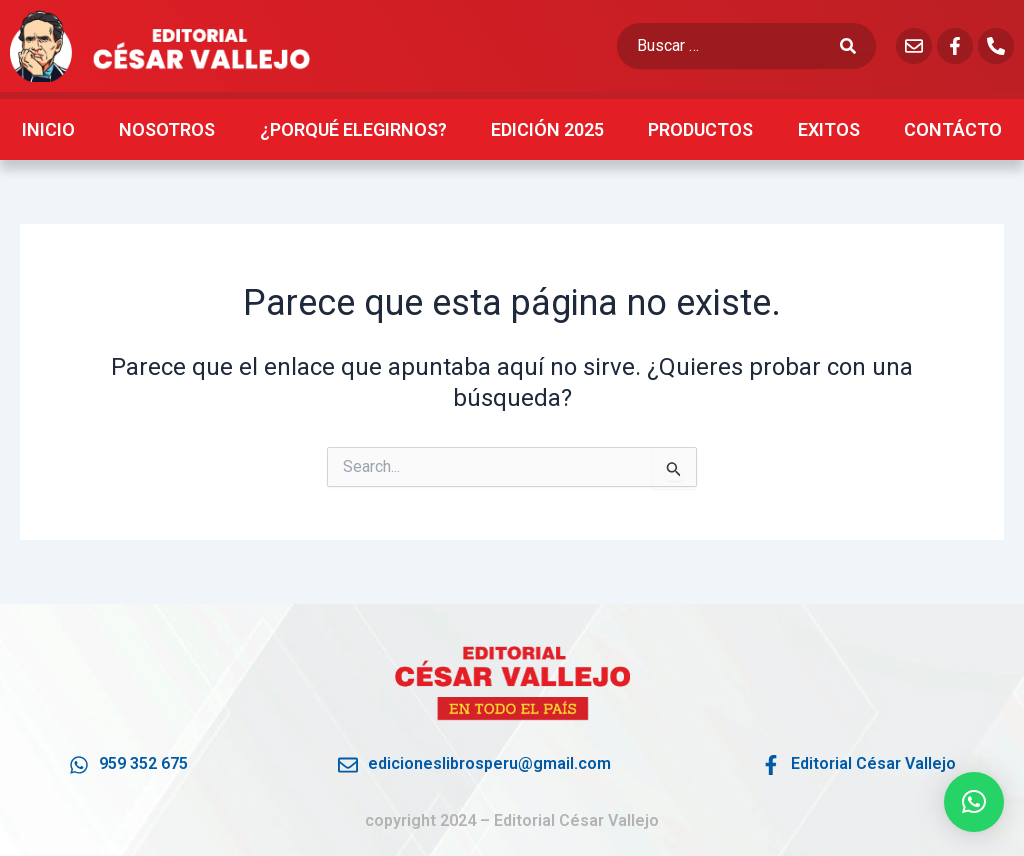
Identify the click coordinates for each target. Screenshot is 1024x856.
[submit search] (858, 46)
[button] (974, 802)
